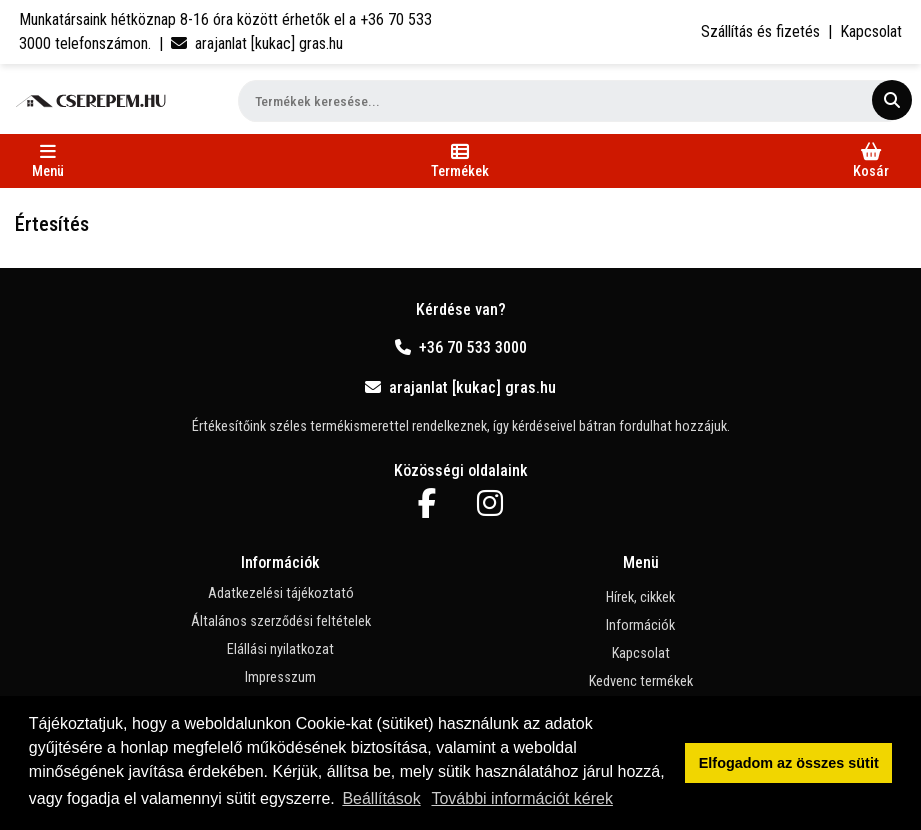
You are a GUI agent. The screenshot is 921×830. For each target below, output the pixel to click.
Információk (640, 625)
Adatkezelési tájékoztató (281, 593)
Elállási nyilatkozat (280, 649)
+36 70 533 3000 (461, 347)
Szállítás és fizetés (760, 31)
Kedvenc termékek (641, 681)
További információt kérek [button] (521, 798)
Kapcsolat (871, 31)
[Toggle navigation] (48, 161)
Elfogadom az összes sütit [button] (789, 763)
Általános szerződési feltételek (281, 621)
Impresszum (280, 677)
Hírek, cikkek (640, 597)
